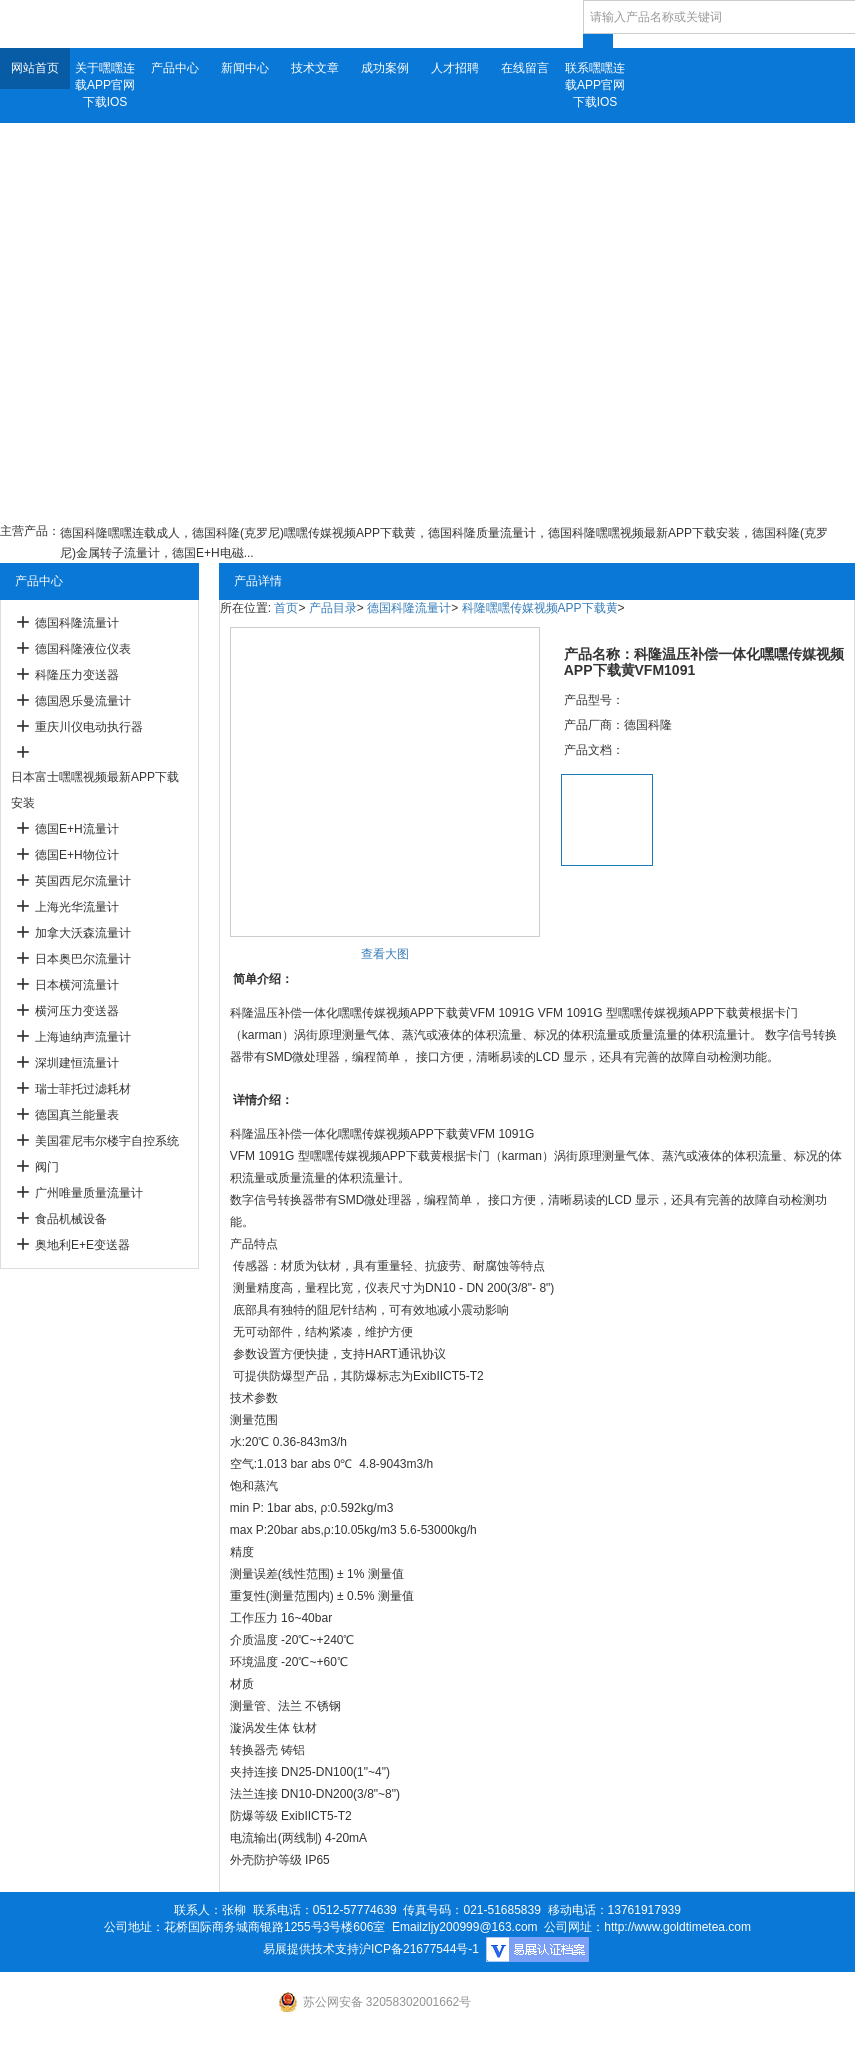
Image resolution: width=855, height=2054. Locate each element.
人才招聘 (455, 68)
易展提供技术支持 (311, 1949)
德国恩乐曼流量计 (83, 701)
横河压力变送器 (77, 1011)
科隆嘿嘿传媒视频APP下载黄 (540, 608)
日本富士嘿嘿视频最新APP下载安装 (95, 790)
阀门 (47, 1167)
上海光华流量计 (77, 907)
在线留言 (525, 68)
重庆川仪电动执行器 (89, 727)
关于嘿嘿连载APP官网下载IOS (105, 85)
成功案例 (385, 68)
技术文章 (315, 68)
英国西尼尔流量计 (83, 881)
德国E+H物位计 (77, 855)
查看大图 (385, 954)
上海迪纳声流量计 (83, 1037)
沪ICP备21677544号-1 (419, 1949)
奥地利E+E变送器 (82, 1245)
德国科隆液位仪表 (83, 649)
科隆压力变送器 (77, 675)
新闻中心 (245, 68)
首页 (286, 608)
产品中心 (175, 68)
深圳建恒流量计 (77, 1063)
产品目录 (333, 608)
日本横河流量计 (77, 985)
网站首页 (35, 68)
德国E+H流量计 (77, 829)
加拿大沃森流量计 (83, 933)
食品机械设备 (71, 1219)
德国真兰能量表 (77, 1115)
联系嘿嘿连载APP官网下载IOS (595, 85)
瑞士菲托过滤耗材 (83, 1089)
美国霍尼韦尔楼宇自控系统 (107, 1141)
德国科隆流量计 (77, 623)
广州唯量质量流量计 (89, 1193)
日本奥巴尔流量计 (83, 959)
